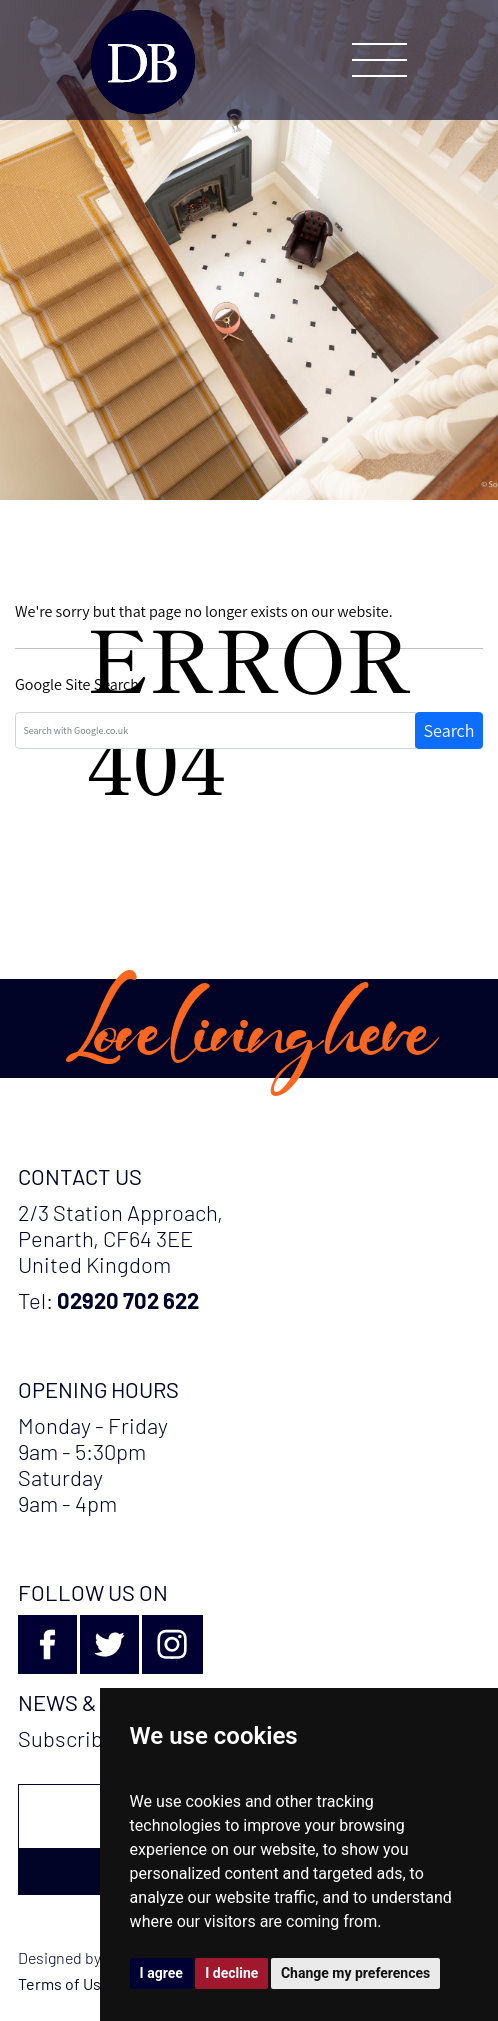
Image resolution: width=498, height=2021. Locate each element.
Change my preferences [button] (355, 1973)
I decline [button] (231, 1973)
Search (449, 730)
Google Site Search (77, 684)
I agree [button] (161, 1973)
